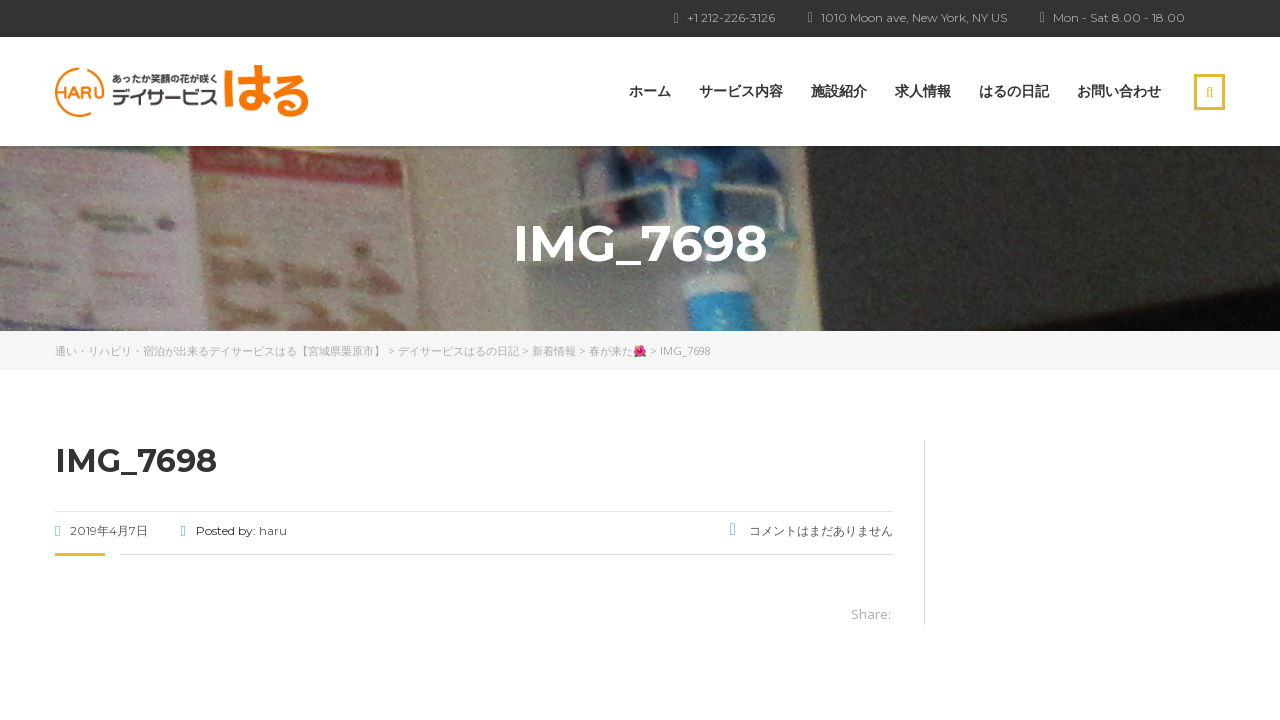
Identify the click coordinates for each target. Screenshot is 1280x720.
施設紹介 (839, 91)
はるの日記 (1014, 91)
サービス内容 (741, 91)
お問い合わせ (1119, 91)
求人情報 (923, 91)
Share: (871, 614)
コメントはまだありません (811, 530)
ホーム (650, 91)
